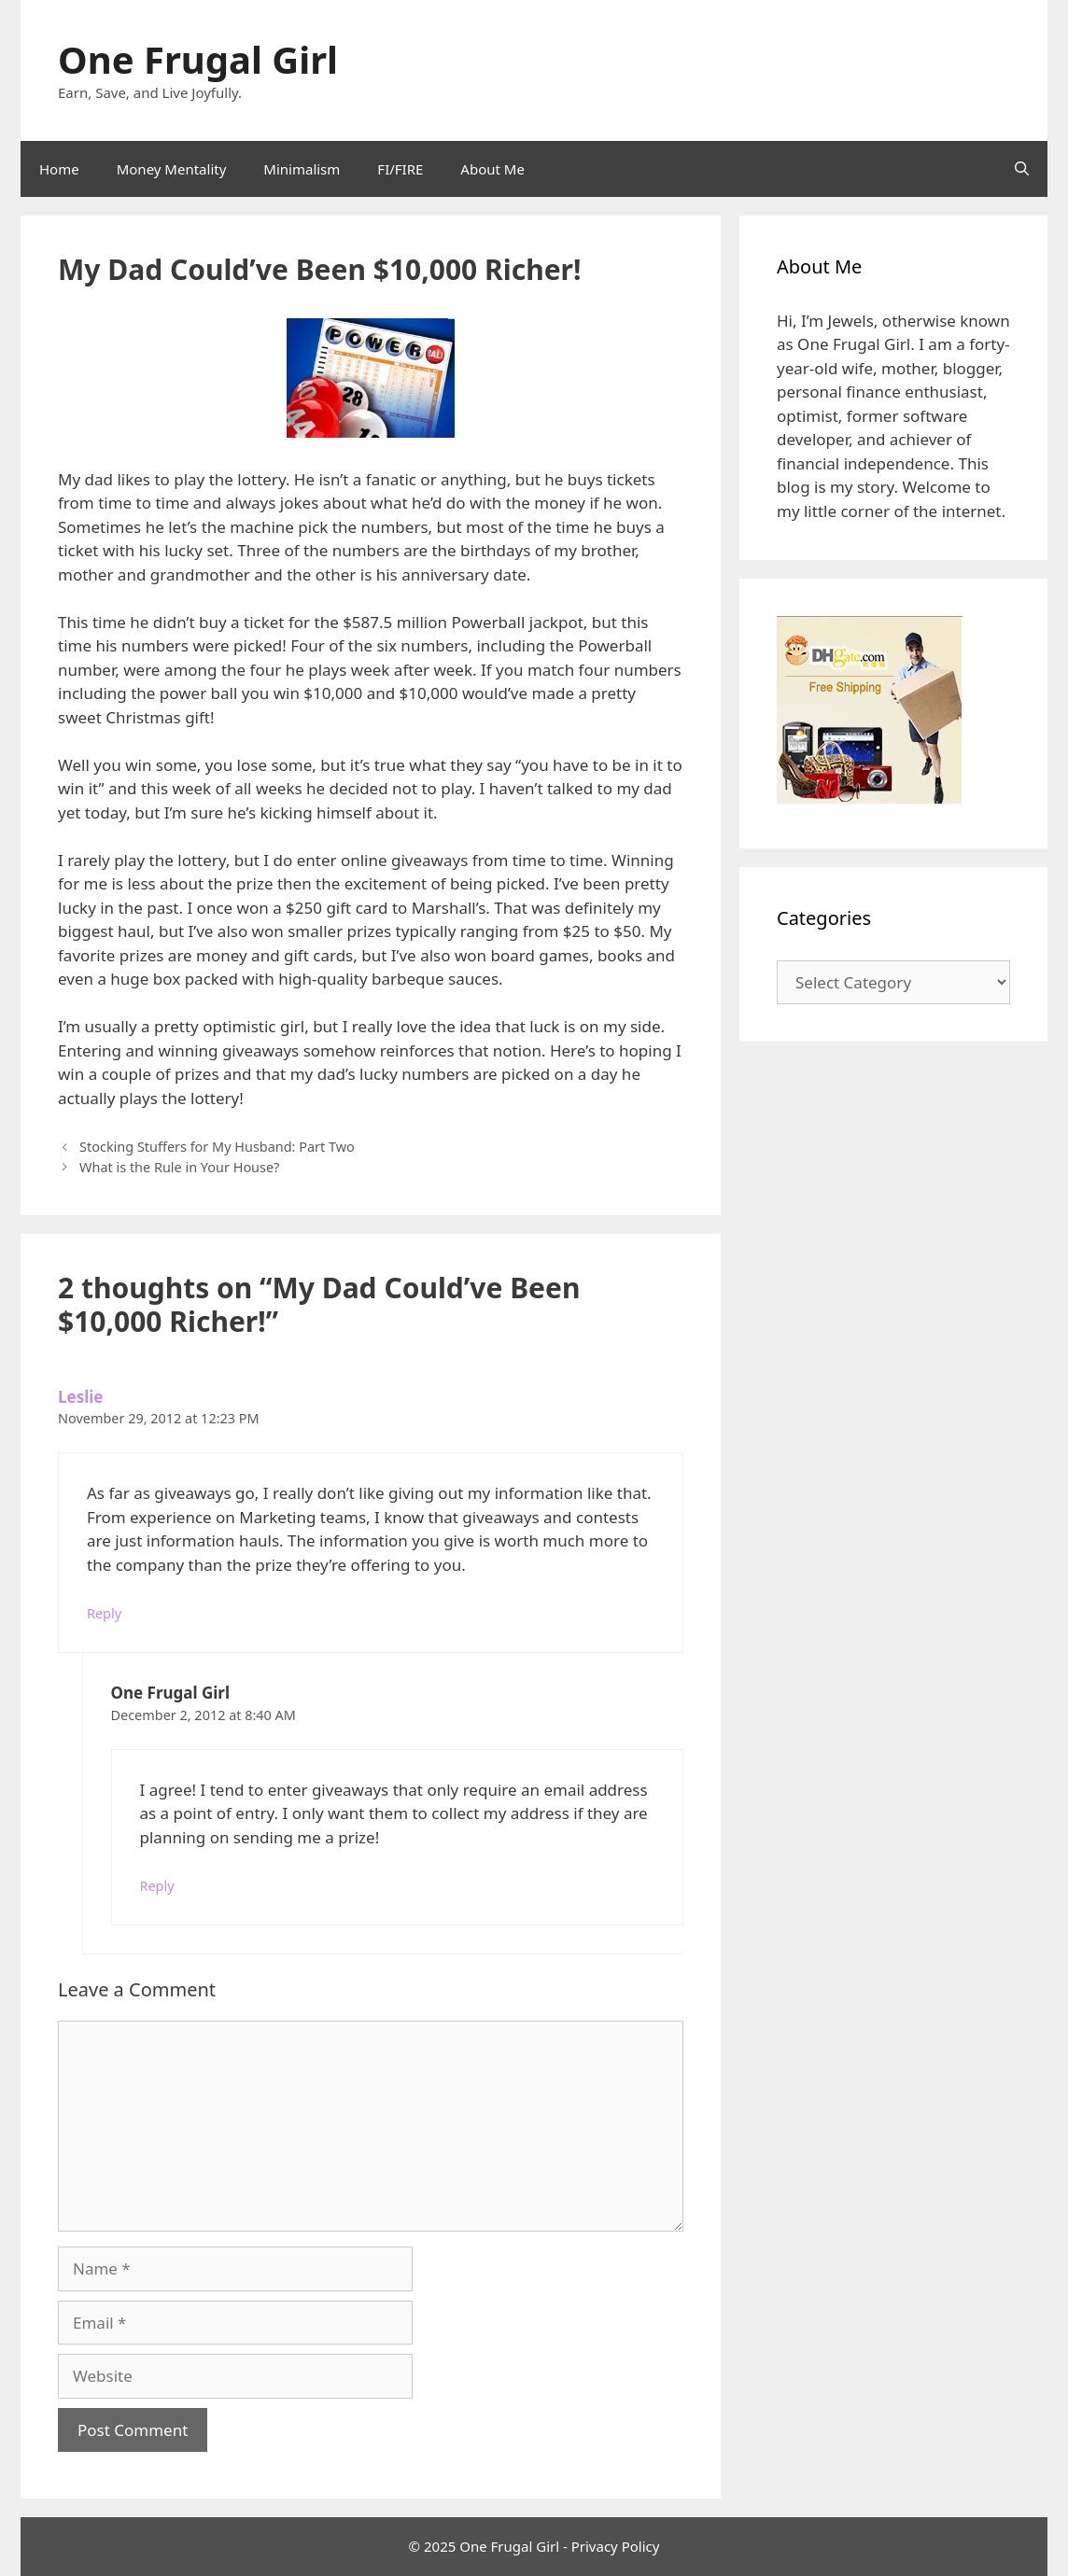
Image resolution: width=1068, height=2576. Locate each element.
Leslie (80, 1396)
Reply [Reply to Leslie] (104, 1613)
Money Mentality (172, 169)
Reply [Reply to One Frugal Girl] (157, 1886)
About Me (492, 169)
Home (59, 169)
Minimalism (301, 169)
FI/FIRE (400, 169)
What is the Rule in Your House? (179, 1167)
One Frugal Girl (198, 59)
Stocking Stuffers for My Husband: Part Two (217, 1146)
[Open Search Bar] (1021, 169)
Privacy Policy (615, 2546)
